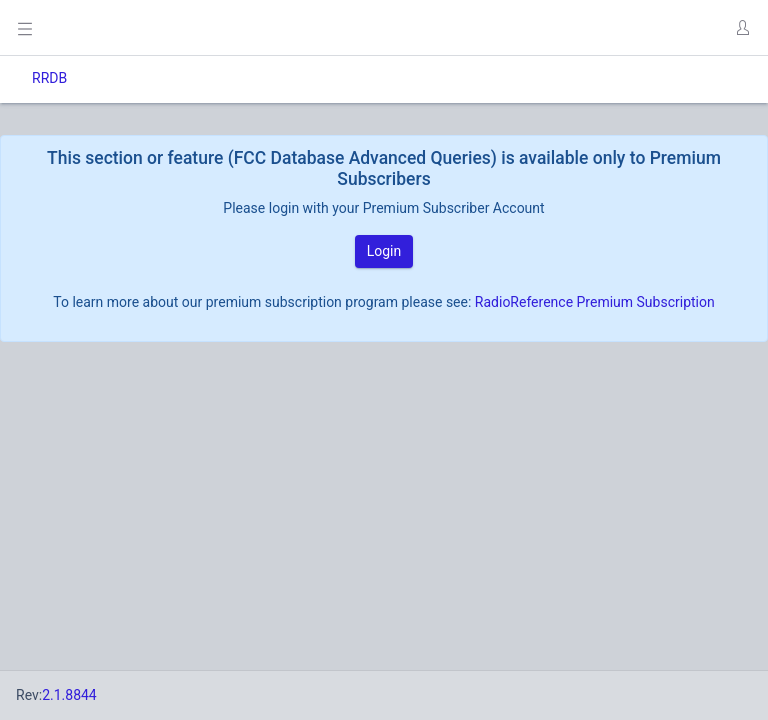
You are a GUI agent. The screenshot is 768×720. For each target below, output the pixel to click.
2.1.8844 (69, 695)
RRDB (49, 78)
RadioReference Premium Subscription (595, 302)
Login (384, 251)
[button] (742, 28)
